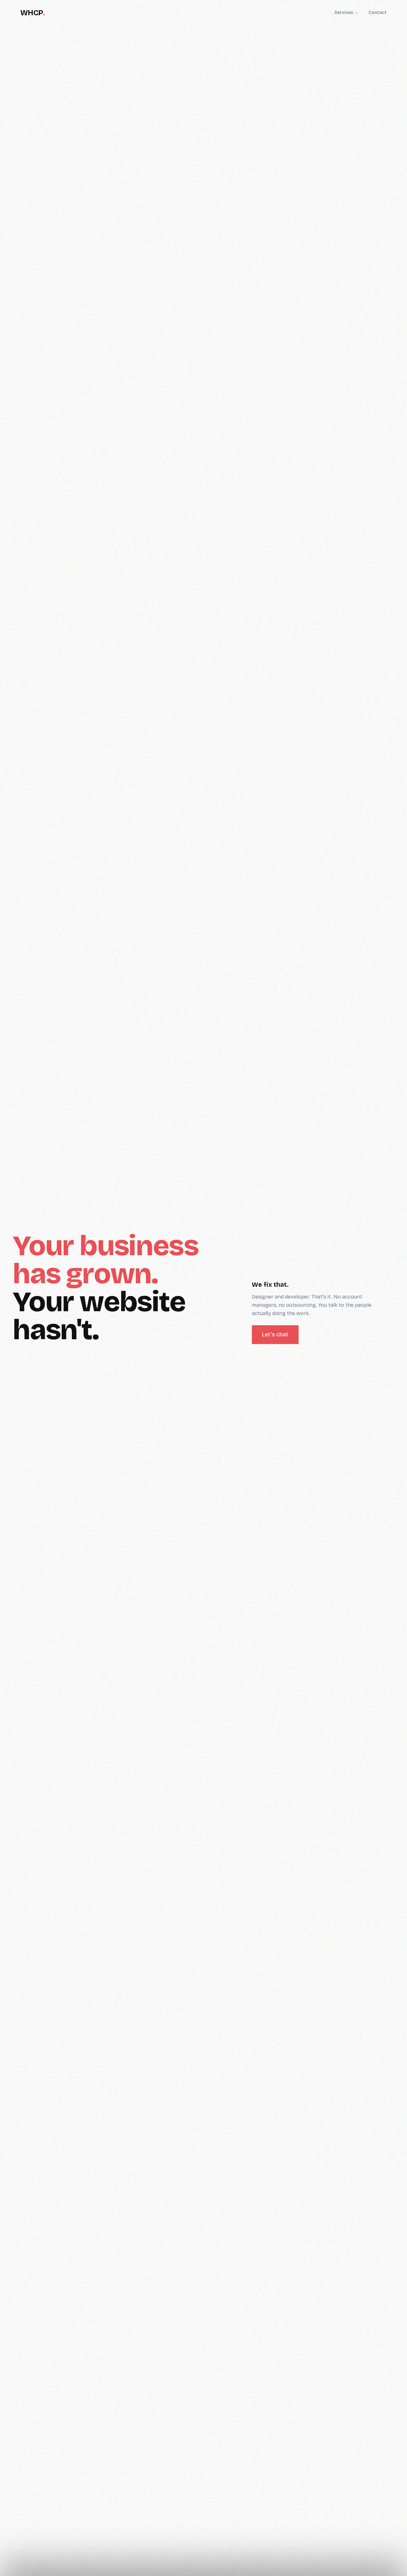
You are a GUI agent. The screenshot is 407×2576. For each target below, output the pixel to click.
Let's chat (275, 1334)
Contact (378, 12)
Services (346, 12)
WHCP (32, 12)
